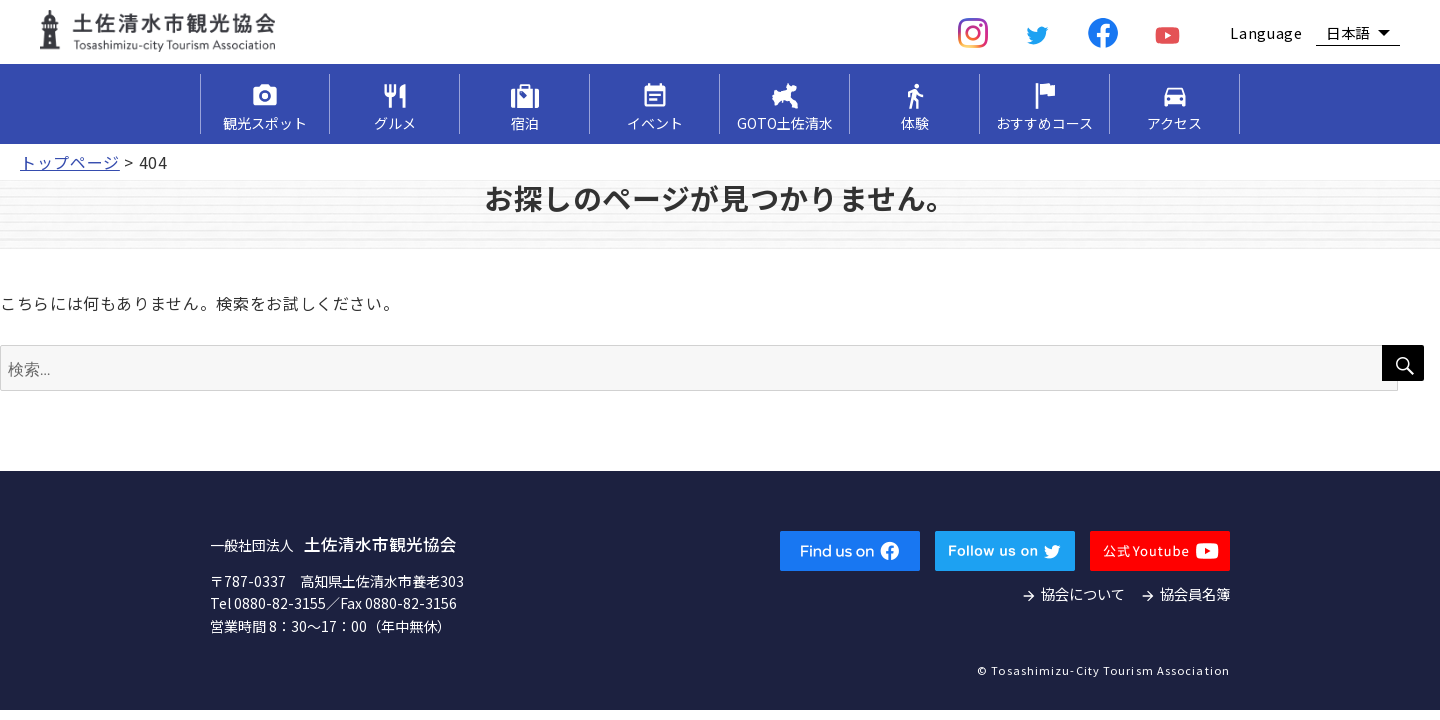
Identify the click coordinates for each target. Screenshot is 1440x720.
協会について (1083, 593)
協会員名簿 (1195, 593)
